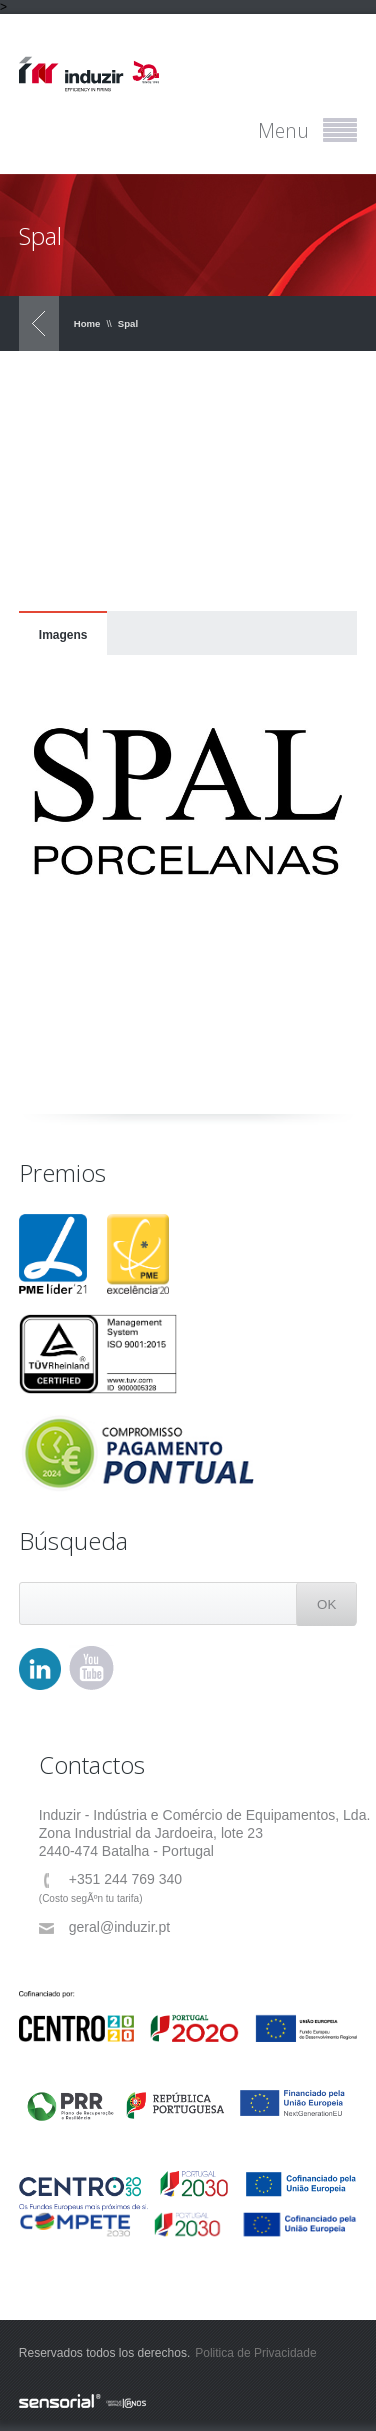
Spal (128, 323)
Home (87, 323)
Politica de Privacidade (255, 2353)
